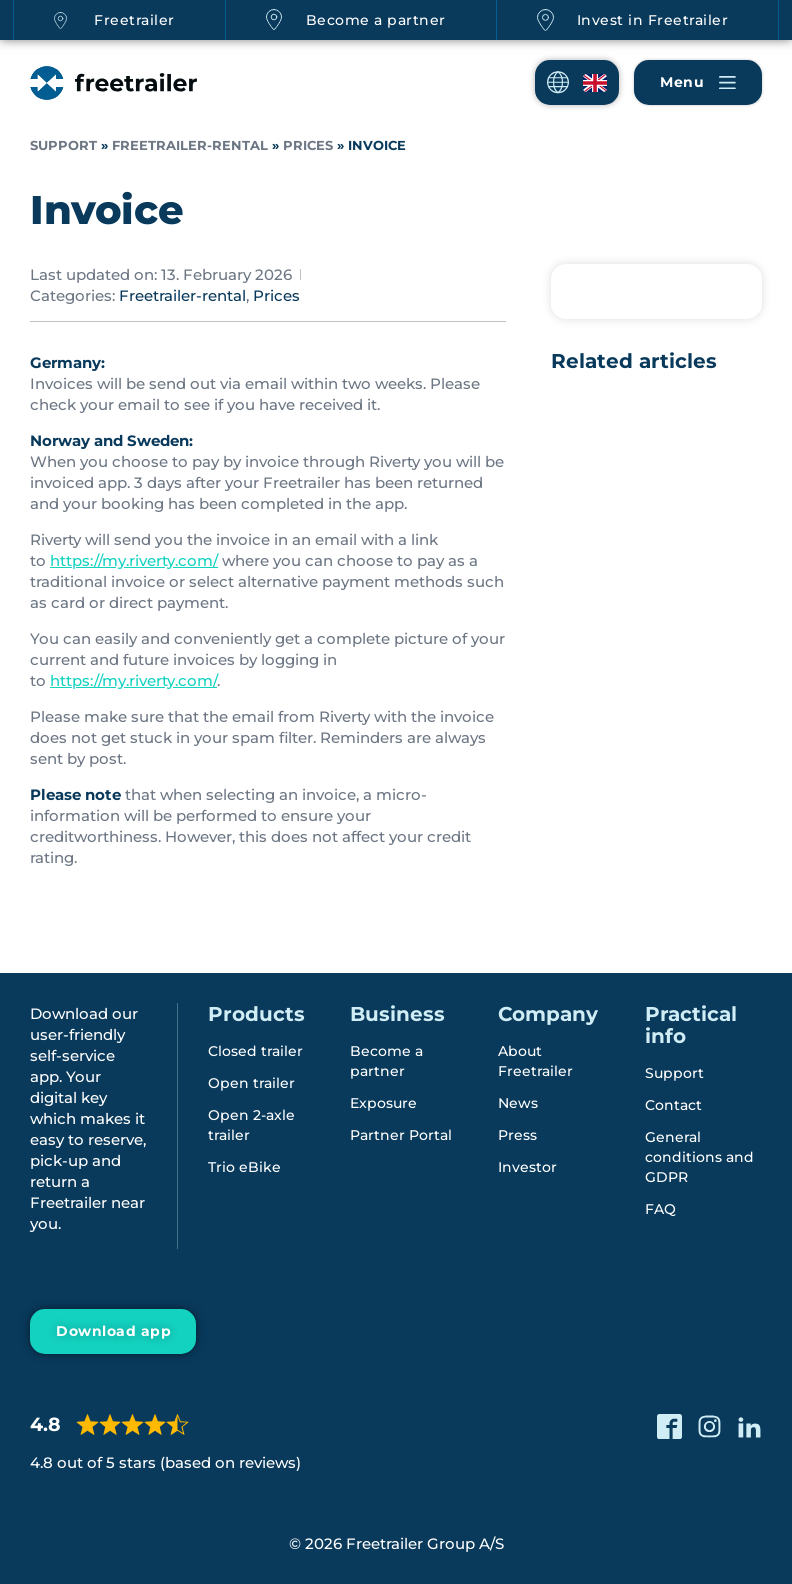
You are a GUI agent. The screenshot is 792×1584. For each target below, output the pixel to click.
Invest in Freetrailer (653, 20)
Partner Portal (401, 1135)
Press (517, 1135)
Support (63, 145)
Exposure (383, 1103)
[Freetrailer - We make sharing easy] (113, 83)
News (518, 1103)
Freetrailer (134, 20)
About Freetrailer (535, 1061)
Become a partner (376, 20)
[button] (577, 82)
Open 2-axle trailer (251, 1125)
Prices (308, 145)
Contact (673, 1105)
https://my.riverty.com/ (134, 560)
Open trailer (251, 1083)
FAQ (660, 1209)
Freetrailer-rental (190, 145)
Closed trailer (255, 1051)
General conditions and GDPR (699, 1157)
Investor (527, 1167)
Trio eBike (244, 1167)
